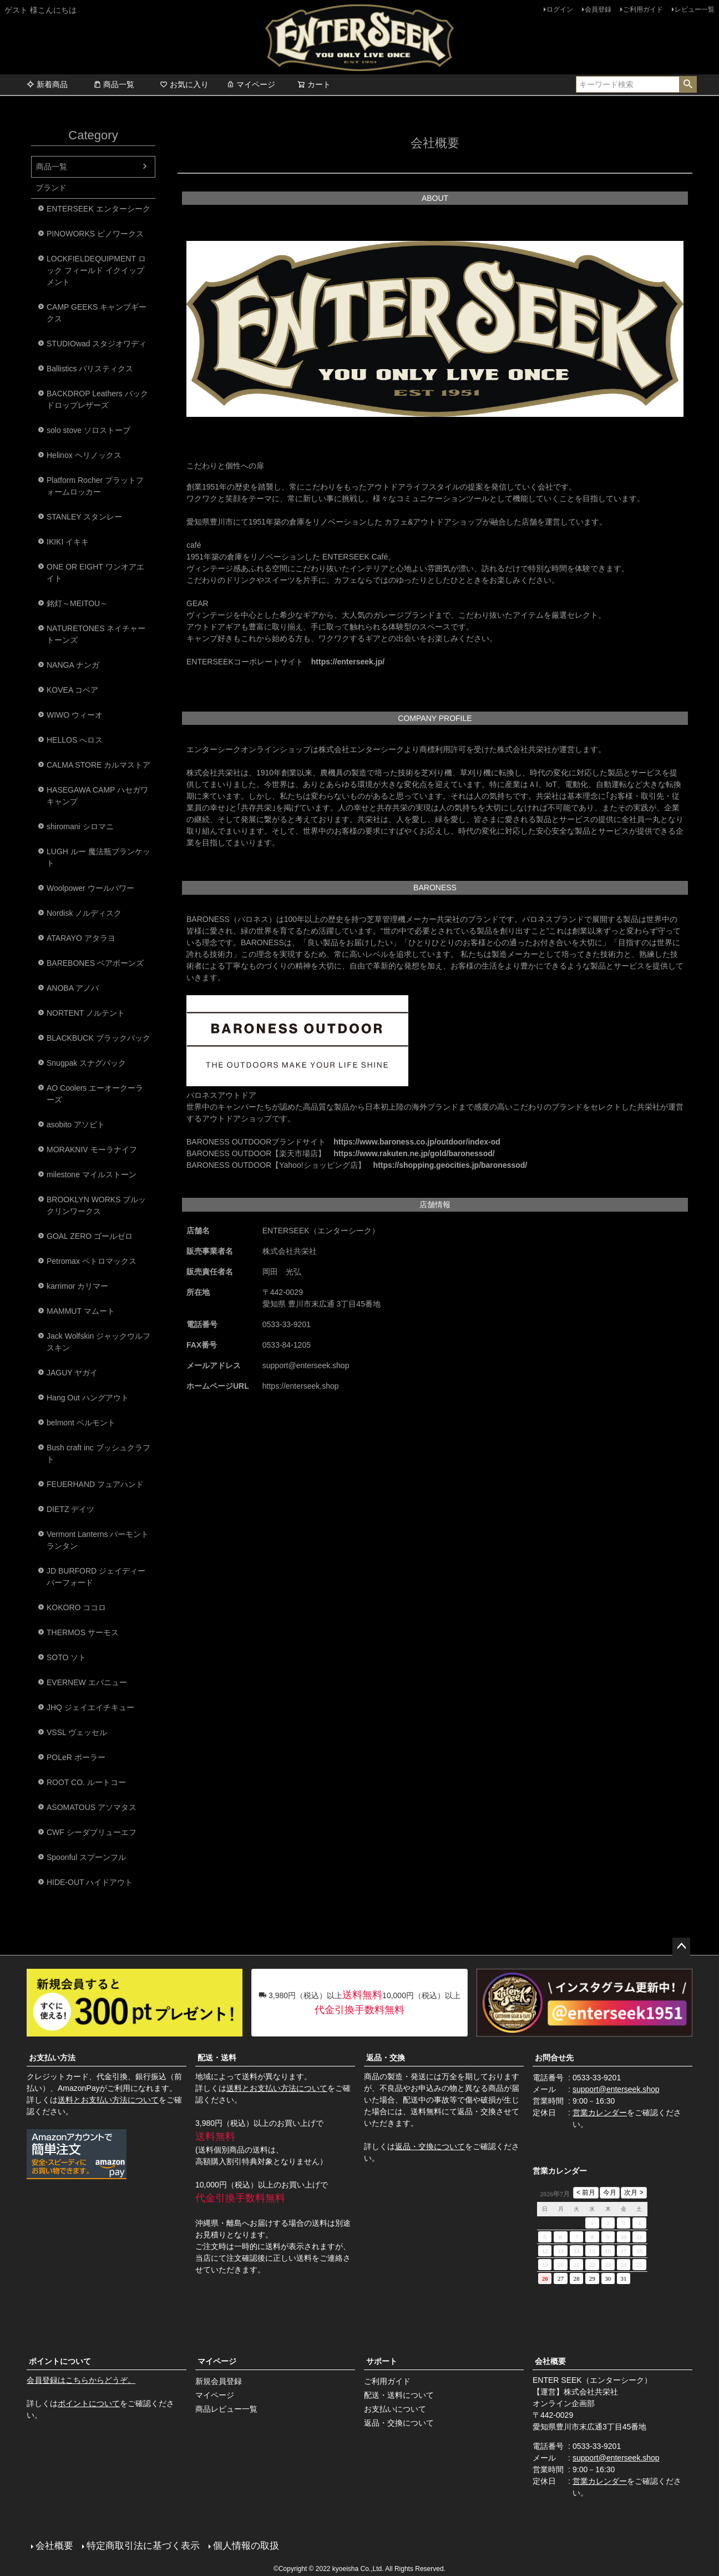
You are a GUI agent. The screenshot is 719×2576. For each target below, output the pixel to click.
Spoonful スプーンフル (86, 1857)
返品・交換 (385, 2057)
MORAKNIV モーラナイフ (92, 1149)
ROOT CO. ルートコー (86, 1782)
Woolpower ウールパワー (90, 888)
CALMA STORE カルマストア (98, 764)
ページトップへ (681, 1946)
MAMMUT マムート (81, 1311)
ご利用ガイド (643, 9)
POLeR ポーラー (76, 1757)
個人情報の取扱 (246, 2545)
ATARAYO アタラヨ (81, 938)
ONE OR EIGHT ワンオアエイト (95, 572)
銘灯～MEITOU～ (77, 603)
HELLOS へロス (75, 739)
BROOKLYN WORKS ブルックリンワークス (96, 1205)
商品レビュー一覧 (226, 2408)
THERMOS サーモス (83, 1632)
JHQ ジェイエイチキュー (90, 1707)
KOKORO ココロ (76, 1607)
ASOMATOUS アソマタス (91, 1807)
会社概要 (550, 2361)
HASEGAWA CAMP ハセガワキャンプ (97, 795)
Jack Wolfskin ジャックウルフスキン (98, 1342)
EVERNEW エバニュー (87, 1682)
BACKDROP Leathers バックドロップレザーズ (97, 399)
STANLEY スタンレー (84, 516)
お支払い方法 (52, 2057)
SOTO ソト (66, 1657)
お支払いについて (395, 2408)
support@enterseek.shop (616, 2089)
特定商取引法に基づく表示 (143, 2545)
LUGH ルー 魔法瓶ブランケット (98, 857)
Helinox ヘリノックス (84, 455)
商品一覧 (113, 84)
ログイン (559, 9)
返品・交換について (430, 2146)
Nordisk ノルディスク (84, 913)
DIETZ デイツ (70, 1509)
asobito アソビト (76, 1124)
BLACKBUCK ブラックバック (98, 1038)
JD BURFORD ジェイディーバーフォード (96, 1576)
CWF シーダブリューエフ (91, 1832)
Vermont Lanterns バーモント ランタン (98, 1540)
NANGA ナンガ (73, 665)
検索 (687, 84)
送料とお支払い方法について (108, 2099)
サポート (381, 2361)
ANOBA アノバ (73, 988)
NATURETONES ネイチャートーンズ (96, 634)
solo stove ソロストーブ (88, 430)
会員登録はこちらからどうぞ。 (81, 2380)
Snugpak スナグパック (86, 1062)
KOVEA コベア (72, 689)
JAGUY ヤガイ (72, 1372)
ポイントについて (60, 2361)
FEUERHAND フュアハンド (95, 1484)
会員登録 (598, 9)
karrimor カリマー (77, 1286)
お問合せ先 (554, 2057)
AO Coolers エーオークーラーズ (95, 1093)
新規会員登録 (218, 2381)
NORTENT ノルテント (86, 1013)
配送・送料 (217, 2057)
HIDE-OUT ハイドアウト (90, 1882)
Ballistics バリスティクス (90, 368)
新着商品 (47, 84)
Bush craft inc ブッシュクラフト (98, 1453)
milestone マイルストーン (91, 1174)
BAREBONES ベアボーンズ (95, 963)
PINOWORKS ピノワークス (95, 233)
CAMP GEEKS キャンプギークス (96, 313)
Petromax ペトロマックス (91, 1261)
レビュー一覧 (695, 9)
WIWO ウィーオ (75, 714)
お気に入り (184, 84)
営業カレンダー (600, 2112)
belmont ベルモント (81, 1422)
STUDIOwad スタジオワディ (96, 343)
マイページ (250, 84)
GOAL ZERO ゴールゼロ (90, 1236)
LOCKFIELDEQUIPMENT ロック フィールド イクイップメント (96, 270)
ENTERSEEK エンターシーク (98, 208)
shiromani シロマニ (80, 826)
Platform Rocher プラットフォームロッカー (95, 486)
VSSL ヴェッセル (77, 1732)
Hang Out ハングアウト (88, 1397)
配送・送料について (399, 2395)
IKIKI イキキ (68, 541)
